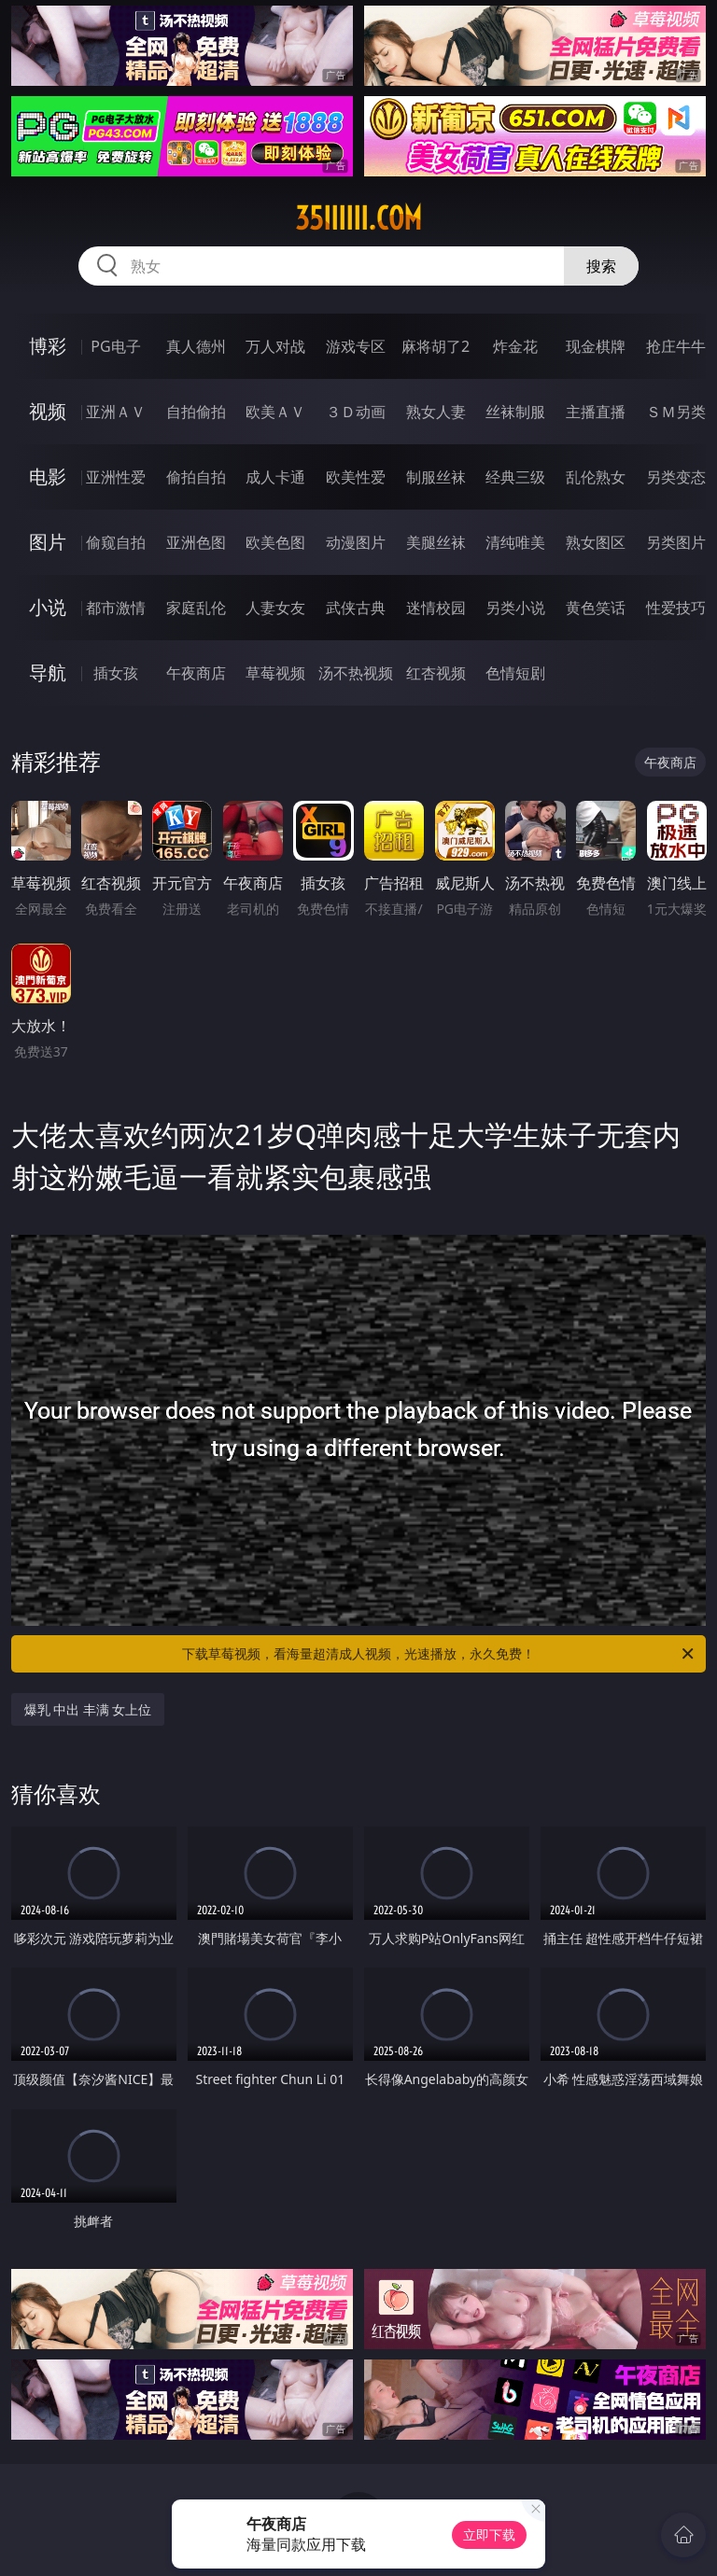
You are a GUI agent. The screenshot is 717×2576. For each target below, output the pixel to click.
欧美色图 (275, 542)
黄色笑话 (596, 607)
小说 (47, 607)
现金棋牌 (596, 346)
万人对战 (275, 346)
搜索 (601, 266)
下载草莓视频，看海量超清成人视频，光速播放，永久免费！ (439, 1654)
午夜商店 (196, 673)
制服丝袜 (436, 477)
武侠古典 (356, 607)
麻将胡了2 (435, 346)
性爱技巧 (676, 607)
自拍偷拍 (196, 411)
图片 (47, 541)
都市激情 (116, 607)
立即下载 (489, 2534)
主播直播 (596, 411)
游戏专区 (356, 346)
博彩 (47, 345)
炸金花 (515, 346)
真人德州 (196, 346)
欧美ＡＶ (275, 411)
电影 (47, 476)
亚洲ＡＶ (116, 411)
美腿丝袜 (436, 542)
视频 (47, 411)
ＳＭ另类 (676, 411)
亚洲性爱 (116, 477)
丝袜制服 (515, 411)
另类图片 (676, 542)
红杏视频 (436, 673)
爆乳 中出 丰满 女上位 (88, 1709)
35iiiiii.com (358, 218)
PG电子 (115, 346)
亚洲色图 (196, 542)
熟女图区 (596, 542)
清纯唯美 (515, 542)
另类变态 (676, 477)
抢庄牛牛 (676, 346)
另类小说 (515, 607)
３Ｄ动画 (356, 411)
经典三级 (515, 477)
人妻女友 (275, 607)
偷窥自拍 (116, 542)
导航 (47, 672)
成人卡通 (275, 477)
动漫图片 (356, 542)
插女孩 (115, 673)
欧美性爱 (356, 477)
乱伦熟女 (596, 477)
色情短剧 (515, 673)
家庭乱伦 (196, 607)
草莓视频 (275, 673)
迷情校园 (436, 607)
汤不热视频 (355, 673)
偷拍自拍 (196, 477)
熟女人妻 (436, 411)
